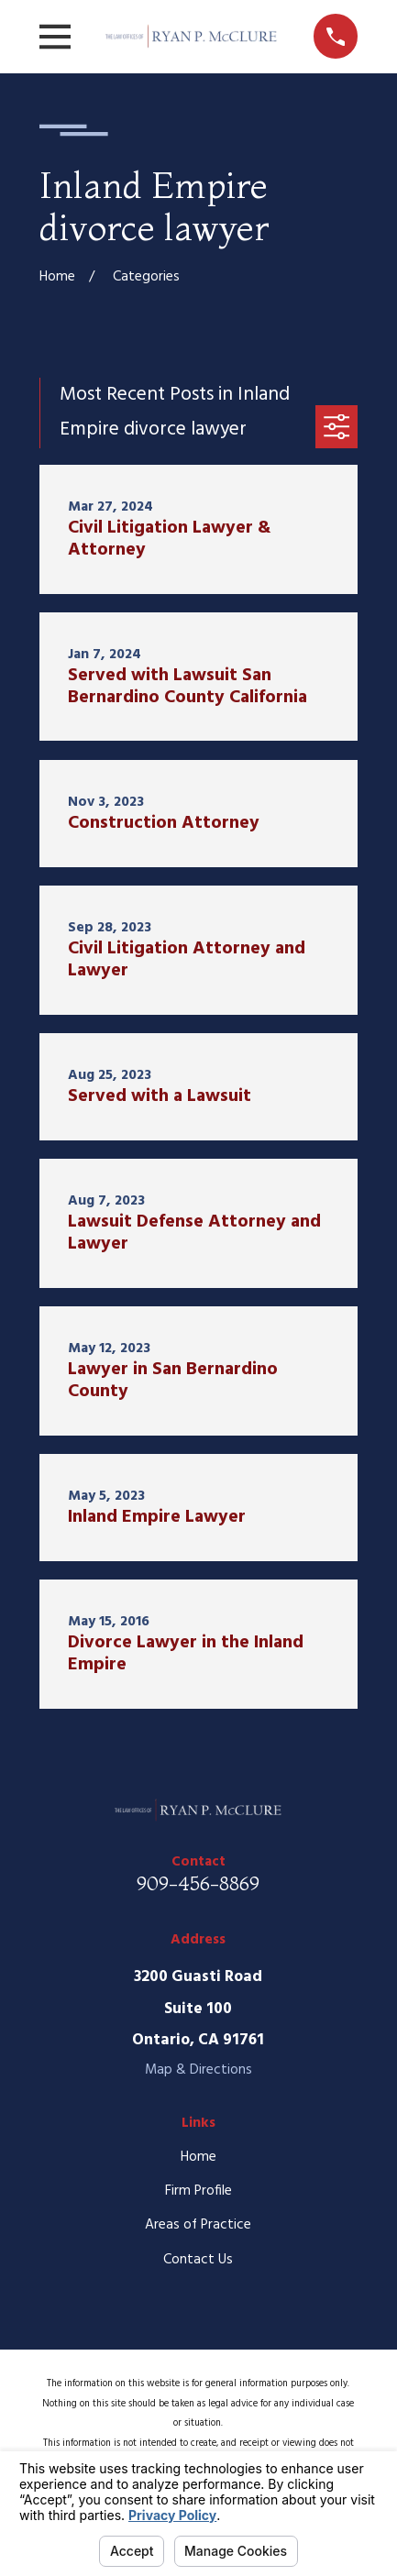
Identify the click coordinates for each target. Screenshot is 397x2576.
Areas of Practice (198, 2225)
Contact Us (198, 2260)
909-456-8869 (198, 1883)
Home (198, 2157)
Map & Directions (198, 2070)
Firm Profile (198, 2191)
